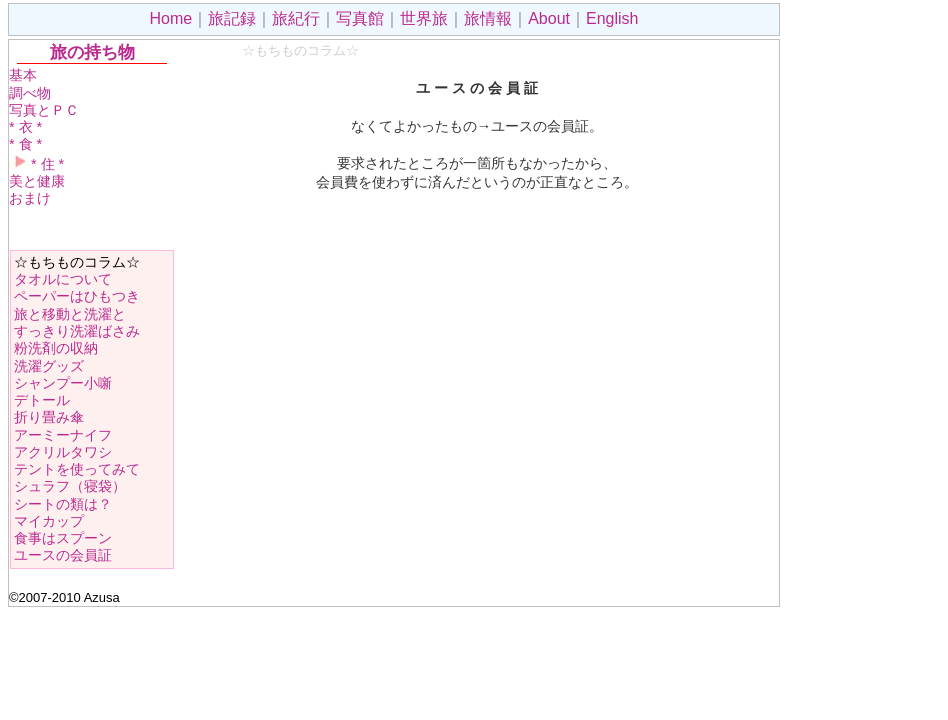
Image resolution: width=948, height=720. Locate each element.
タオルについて (63, 279)
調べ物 (30, 93)
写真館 (360, 18)
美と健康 (37, 181)
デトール (42, 400)
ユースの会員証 (63, 555)
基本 (23, 75)
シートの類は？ (63, 504)
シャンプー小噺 (63, 383)
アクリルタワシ (63, 452)
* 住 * (36, 164)
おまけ (30, 198)
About (549, 18)
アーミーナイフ (63, 435)
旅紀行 (296, 18)
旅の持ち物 (92, 52)
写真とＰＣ (44, 110)
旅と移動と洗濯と (70, 314)
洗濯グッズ (49, 366)
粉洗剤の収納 (56, 348)
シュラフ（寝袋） (70, 486)
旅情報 (488, 18)
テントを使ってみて (77, 469)
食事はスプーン (63, 538)
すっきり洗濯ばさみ (77, 331)
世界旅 (424, 18)
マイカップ (49, 521)
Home (171, 18)
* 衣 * (25, 127)
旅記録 (232, 18)
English (612, 18)
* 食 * (25, 144)
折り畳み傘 (49, 417)
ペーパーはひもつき (77, 296)
